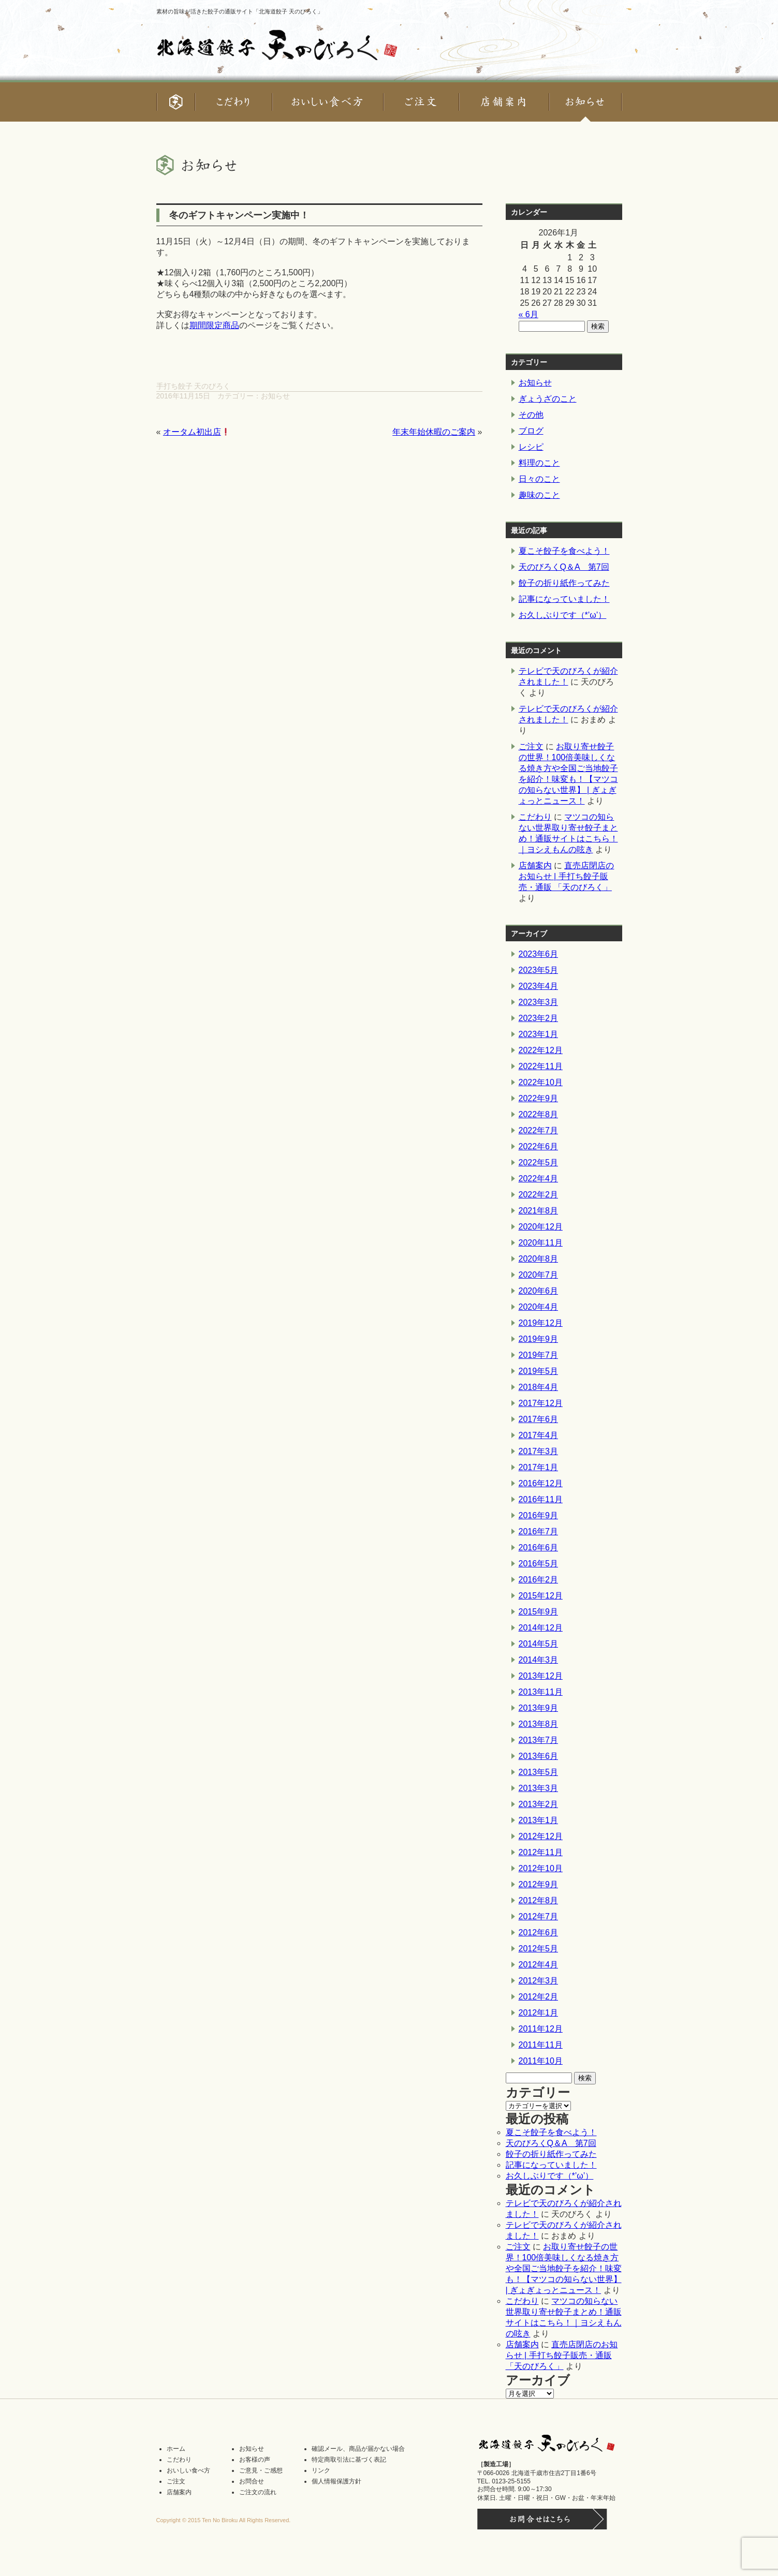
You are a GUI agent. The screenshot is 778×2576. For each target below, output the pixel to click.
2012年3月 (539, 1980)
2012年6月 (539, 1932)
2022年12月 (541, 1050)
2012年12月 (541, 1836)
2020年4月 (539, 1306)
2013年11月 (541, 1691)
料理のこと (539, 462)
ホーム (176, 2448)
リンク (321, 2470)
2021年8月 (539, 1210)
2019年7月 (539, 1355)
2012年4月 (539, 1964)
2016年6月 (539, 1547)
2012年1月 (539, 2012)
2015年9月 (539, 1611)
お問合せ (251, 2481)
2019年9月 (539, 1339)
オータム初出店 (196, 431)
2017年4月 (539, 1435)
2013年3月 (539, 1788)
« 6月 (528, 314)
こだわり (535, 816)
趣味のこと (539, 495)
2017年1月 (539, 1467)
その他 (531, 414)
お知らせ (275, 396)
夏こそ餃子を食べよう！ (564, 550)
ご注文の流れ (257, 2492)
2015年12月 (541, 1595)
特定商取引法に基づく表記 (349, 2459)
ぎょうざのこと (548, 398)
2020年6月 (539, 1290)
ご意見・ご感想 (261, 2470)
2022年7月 (539, 1130)
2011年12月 (541, 2028)
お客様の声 (254, 2459)
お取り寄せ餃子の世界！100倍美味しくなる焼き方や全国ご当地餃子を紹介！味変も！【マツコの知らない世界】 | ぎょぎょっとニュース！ (564, 2268)
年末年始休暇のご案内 (433, 431)
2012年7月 (539, 1916)
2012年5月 (539, 1948)
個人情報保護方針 (336, 2481)
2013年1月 (539, 1820)
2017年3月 (539, 1451)
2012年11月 (541, 1852)
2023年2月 (539, 1018)
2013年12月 (541, 1675)
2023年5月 (539, 970)
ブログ (531, 430)
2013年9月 (539, 1708)
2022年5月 (539, 1162)
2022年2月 (539, 1194)
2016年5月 (539, 1563)
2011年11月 (541, 2044)
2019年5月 (539, 1371)
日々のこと (539, 479)
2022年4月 (539, 1178)
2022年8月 (539, 1114)
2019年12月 (541, 1323)
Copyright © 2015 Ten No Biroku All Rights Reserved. (223, 2520)
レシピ (531, 446)
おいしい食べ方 (188, 2470)
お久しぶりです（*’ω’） (563, 615)
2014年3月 (539, 1659)
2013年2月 (539, 1804)
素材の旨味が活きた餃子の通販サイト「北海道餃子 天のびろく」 (239, 11)
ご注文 (531, 746)
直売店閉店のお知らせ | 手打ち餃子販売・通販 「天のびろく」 (566, 876)
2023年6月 (539, 954)
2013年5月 (539, 1772)
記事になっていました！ (564, 599)
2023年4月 (539, 986)
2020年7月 (539, 1274)
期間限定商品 (214, 325)
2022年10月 (541, 1082)
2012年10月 (541, 1868)
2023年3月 (539, 1002)
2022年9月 (539, 1098)
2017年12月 (541, 1403)
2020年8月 (539, 1258)
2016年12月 (541, 1483)
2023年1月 (539, 1034)
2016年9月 (539, 1515)
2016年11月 (541, 1499)
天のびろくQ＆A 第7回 (564, 566)
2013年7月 (539, 1740)
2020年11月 (541, 1242)
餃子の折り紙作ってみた (564, 583)
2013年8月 (539, 1724)
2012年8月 (539, 1900)
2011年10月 (541, 2060)
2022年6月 (539, 1146)
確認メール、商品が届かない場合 (358, 2448)
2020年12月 (541, 1226)
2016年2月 (539, 1579)
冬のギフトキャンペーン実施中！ (239, 215)
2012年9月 (539, 1884)
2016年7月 (539, 1531)
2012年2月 (539, 1996)
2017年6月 (539, 1419)
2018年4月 (539, 1387)
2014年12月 (541, 1627)
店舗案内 (535, 865)
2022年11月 (541, 1066)
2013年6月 (539, 1756)
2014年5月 (539, 1643)
